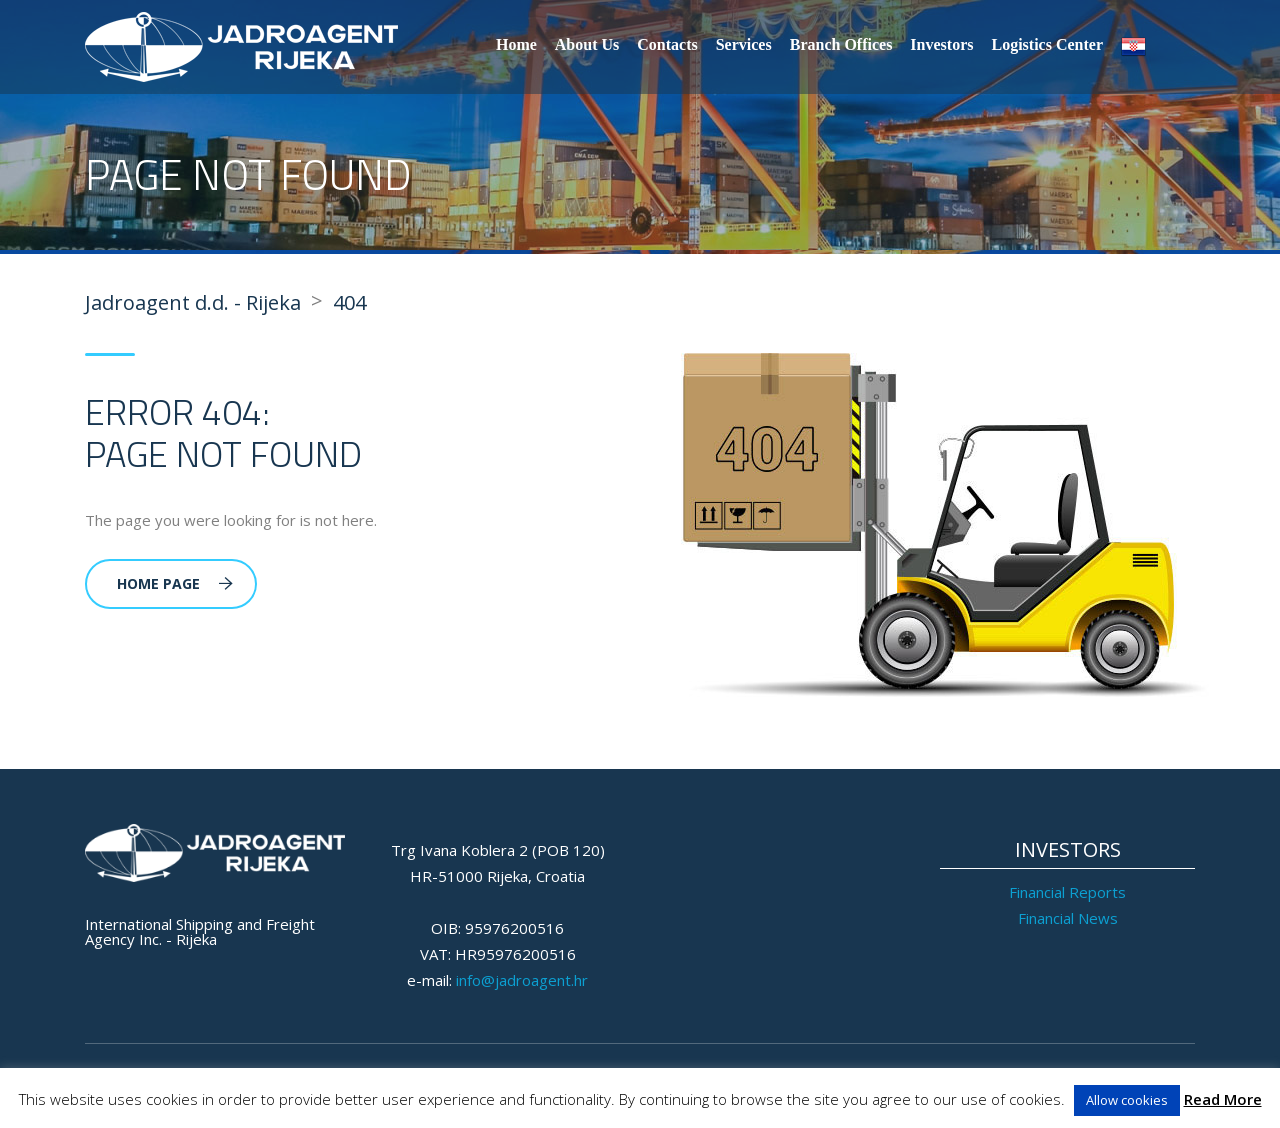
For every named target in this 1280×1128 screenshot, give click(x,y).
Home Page (175, 583)
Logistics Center (1047, 44)
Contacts (667, 44)
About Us (587, 44)
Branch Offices (841, 44)
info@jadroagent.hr (522, 980)
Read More (1223, 1099)
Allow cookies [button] (1127, 1100)
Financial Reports (1067, 892)
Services (744, 44)
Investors (941, 44)
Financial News (1068, 918)
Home (516, 44)
